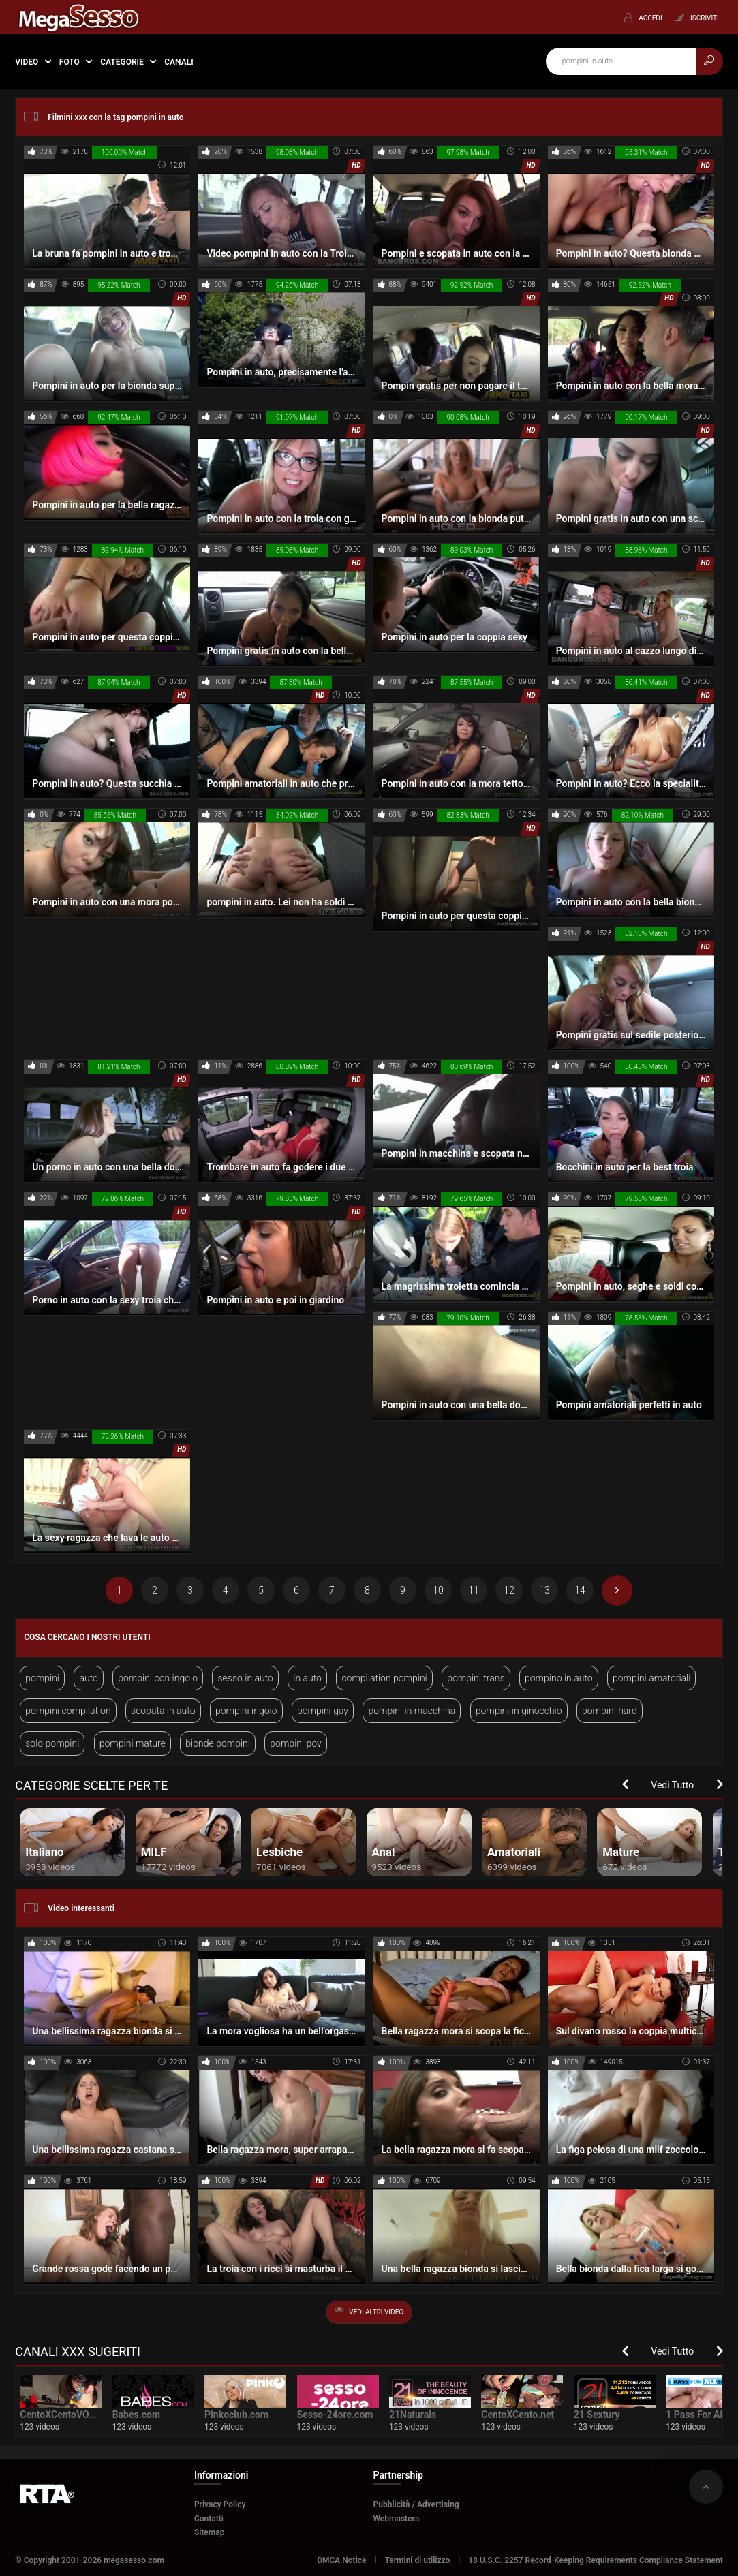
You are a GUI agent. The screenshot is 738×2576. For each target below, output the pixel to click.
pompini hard (609, 1710)
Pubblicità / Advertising (416, 2504)
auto (88, 1678)
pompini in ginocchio (519, 1710)
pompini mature (132, 1743)
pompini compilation (67, 1710)
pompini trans (475, 1678)
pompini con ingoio (158, 1678)
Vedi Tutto (672, 1785)
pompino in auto (559, 1678)
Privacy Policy (220, 2504)
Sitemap (209, 2532)
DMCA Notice (341, 2560)
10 (438, 1590)
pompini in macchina (411, 1710)
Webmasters (396, 2519)
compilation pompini (384, 1678)
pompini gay (322, 1710)
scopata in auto (163, 1710)
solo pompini (52, 1743)
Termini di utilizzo (417, 2560)
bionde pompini (217, 1743)
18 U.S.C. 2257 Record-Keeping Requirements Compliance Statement (595, 2560)
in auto (307, 1678)
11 (473, 1590)
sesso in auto (245, 1678)
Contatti (209, 2519)
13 (544, 1590)
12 (509, 1590)
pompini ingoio (246, 1710)
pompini (42, 1678)
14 (579, 1590)
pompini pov (295, 1743)
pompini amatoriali (651, 1678)
